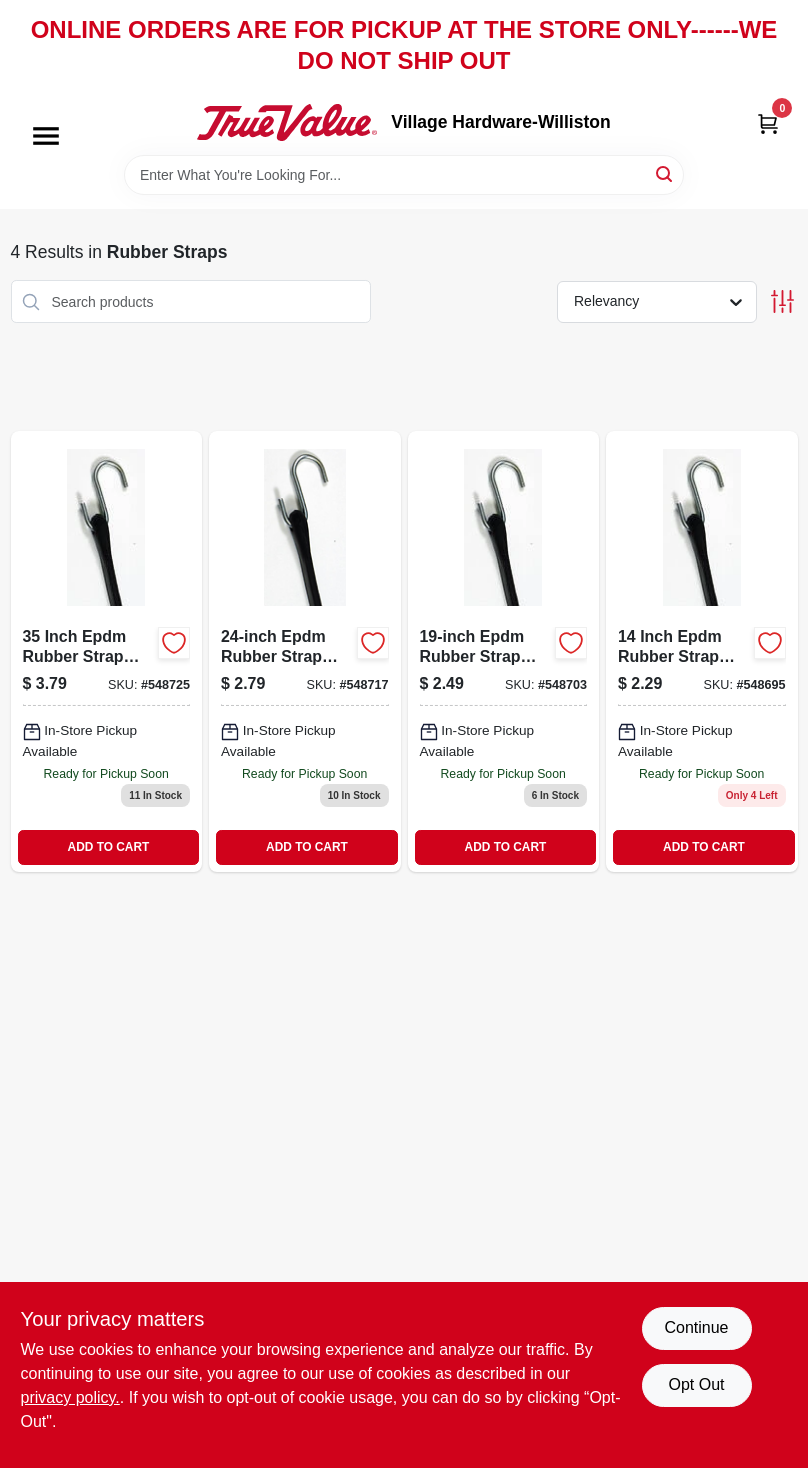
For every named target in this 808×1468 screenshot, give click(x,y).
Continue (696, 1327)
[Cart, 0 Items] (768, 122)
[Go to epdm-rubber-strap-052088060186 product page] (504, 651)
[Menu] (46, 137)
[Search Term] (404, 175)
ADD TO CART (109, 847)
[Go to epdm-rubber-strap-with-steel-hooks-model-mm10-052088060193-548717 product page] (305, 651)
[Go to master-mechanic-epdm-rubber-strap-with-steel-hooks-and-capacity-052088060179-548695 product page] (702, 651)
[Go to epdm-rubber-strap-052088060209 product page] (107, 651)
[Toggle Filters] (782, 301)
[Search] (665, 173)
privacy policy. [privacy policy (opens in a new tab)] (70, 1397)
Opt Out (696, 1384)
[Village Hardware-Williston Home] (287, 122)
